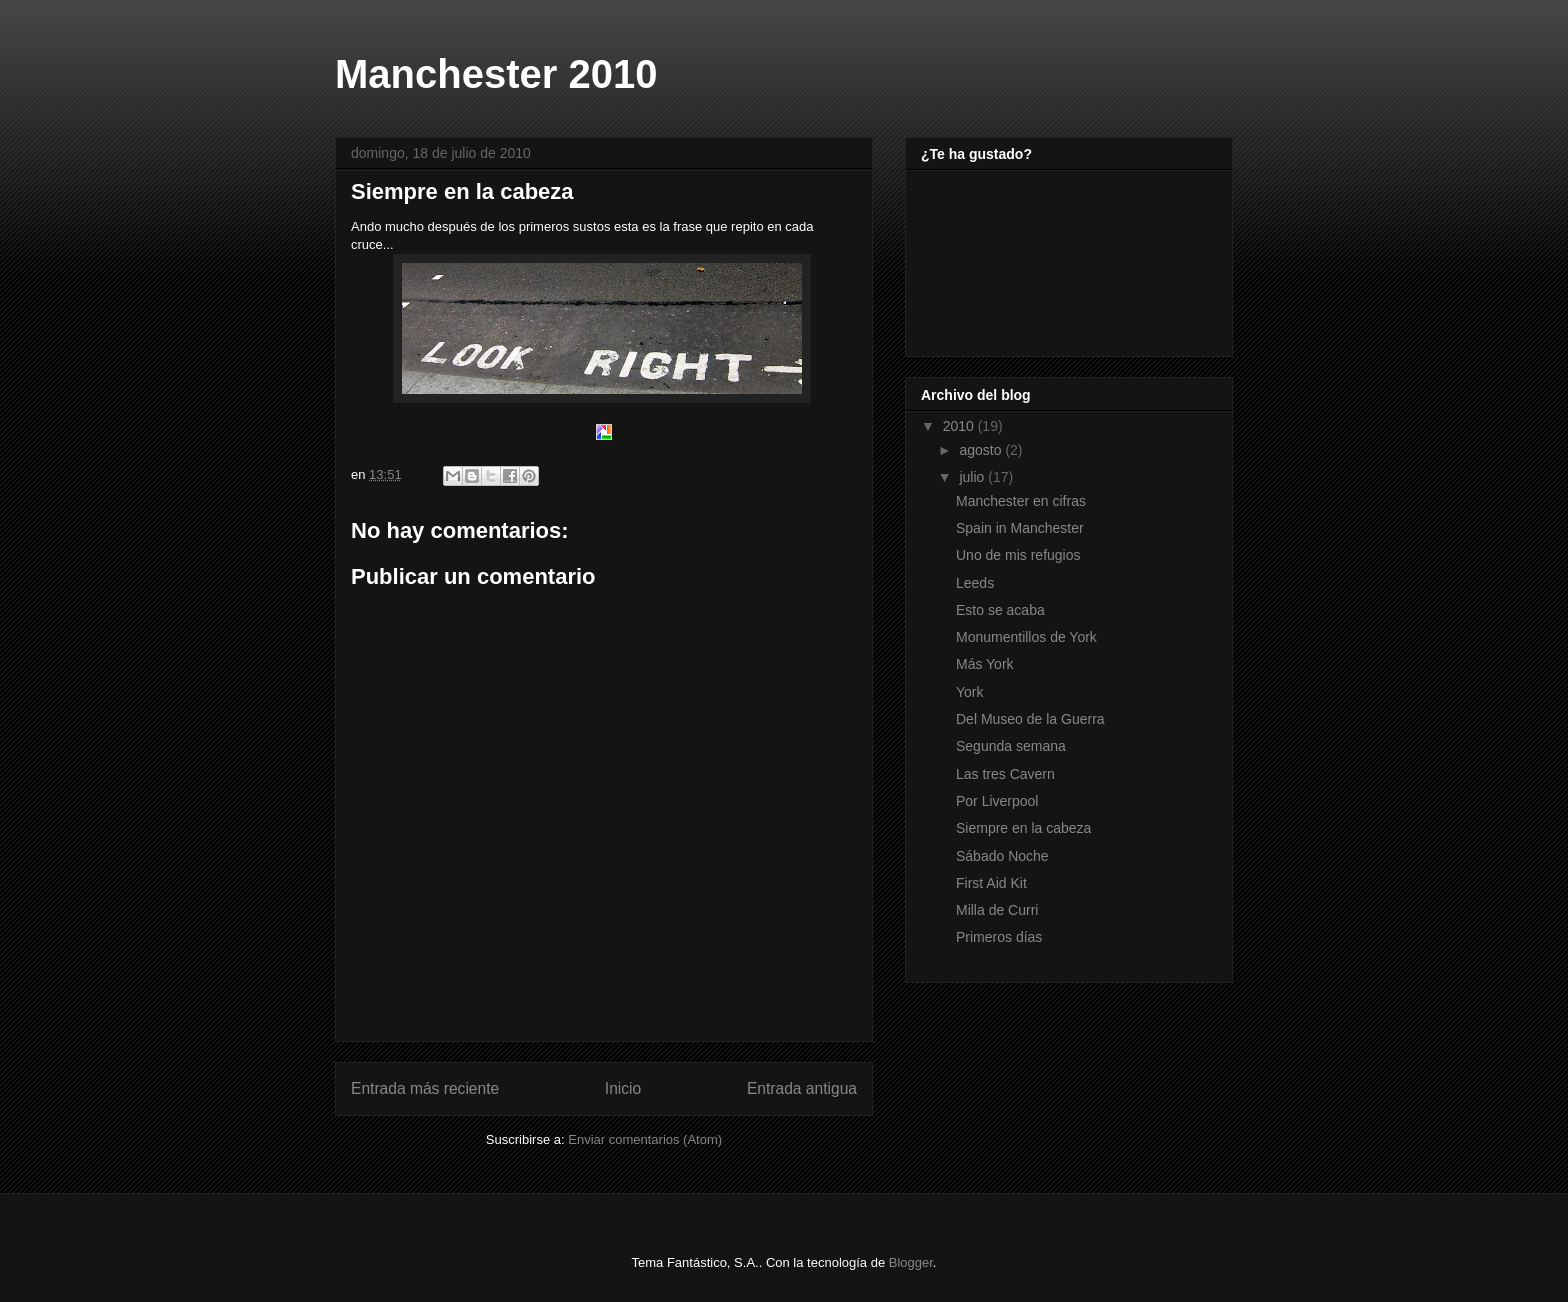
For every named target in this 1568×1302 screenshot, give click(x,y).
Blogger (911, 1262)
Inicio (623, 1088)
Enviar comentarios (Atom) (645, 1139)
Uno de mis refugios (1018, 555)
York (970, 692)
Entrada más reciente (425, 1088)
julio (973, 477)
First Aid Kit (991, 883)
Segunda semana (1011, 746)
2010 (960, 426)
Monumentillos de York (1026, 637)
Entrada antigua (802, 1088)
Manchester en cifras (1021, 501)
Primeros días (999, 937)
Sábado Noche (1002, 856)
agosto (982, 450)
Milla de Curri (997, 910)
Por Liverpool (997, 801)
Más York (985, 664)
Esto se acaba (1000, 610)
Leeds (975, 583)
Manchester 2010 (496, 74)
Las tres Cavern (1005, 774)
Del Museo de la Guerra (1030, 719)
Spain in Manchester (1020, 528)
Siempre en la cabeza (1023, 828)
